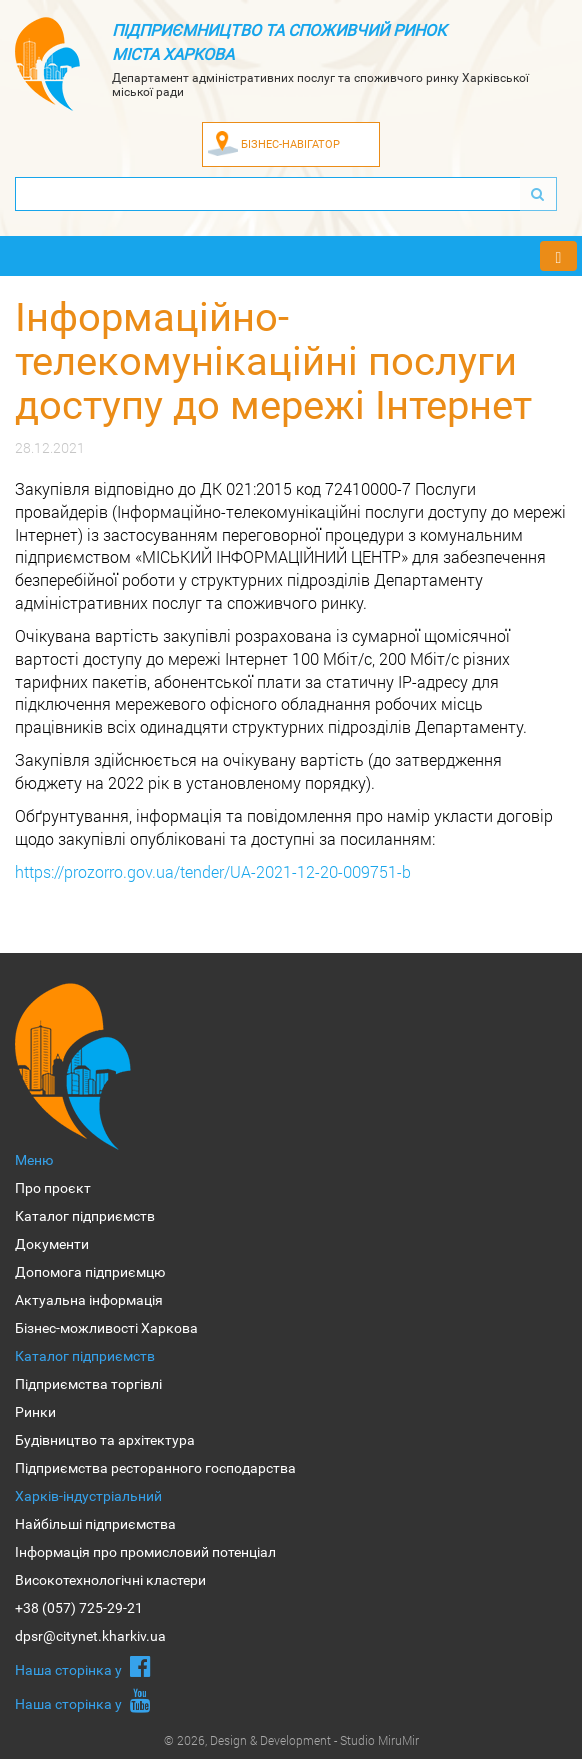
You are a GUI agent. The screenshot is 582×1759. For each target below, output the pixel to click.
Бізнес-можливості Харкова (106, 1328)
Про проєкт (53, 1188)
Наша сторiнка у (83, 1666)
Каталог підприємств (85, 1216)
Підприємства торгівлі (88, 1384)
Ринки (35, 1412)
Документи (52, 1244)
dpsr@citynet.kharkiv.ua (90, 1636)
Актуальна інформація (89, 1300)
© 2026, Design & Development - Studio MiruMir (291, 1740)
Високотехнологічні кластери (110, 1580)
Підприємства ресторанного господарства (155, 1468)
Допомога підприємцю (90, 1272)
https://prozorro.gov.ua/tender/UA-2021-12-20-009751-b (213, 871)
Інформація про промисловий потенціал (145, 1552)
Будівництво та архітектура (105, 1440)
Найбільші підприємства (95, 1524)
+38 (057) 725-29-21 (79, 1608)
